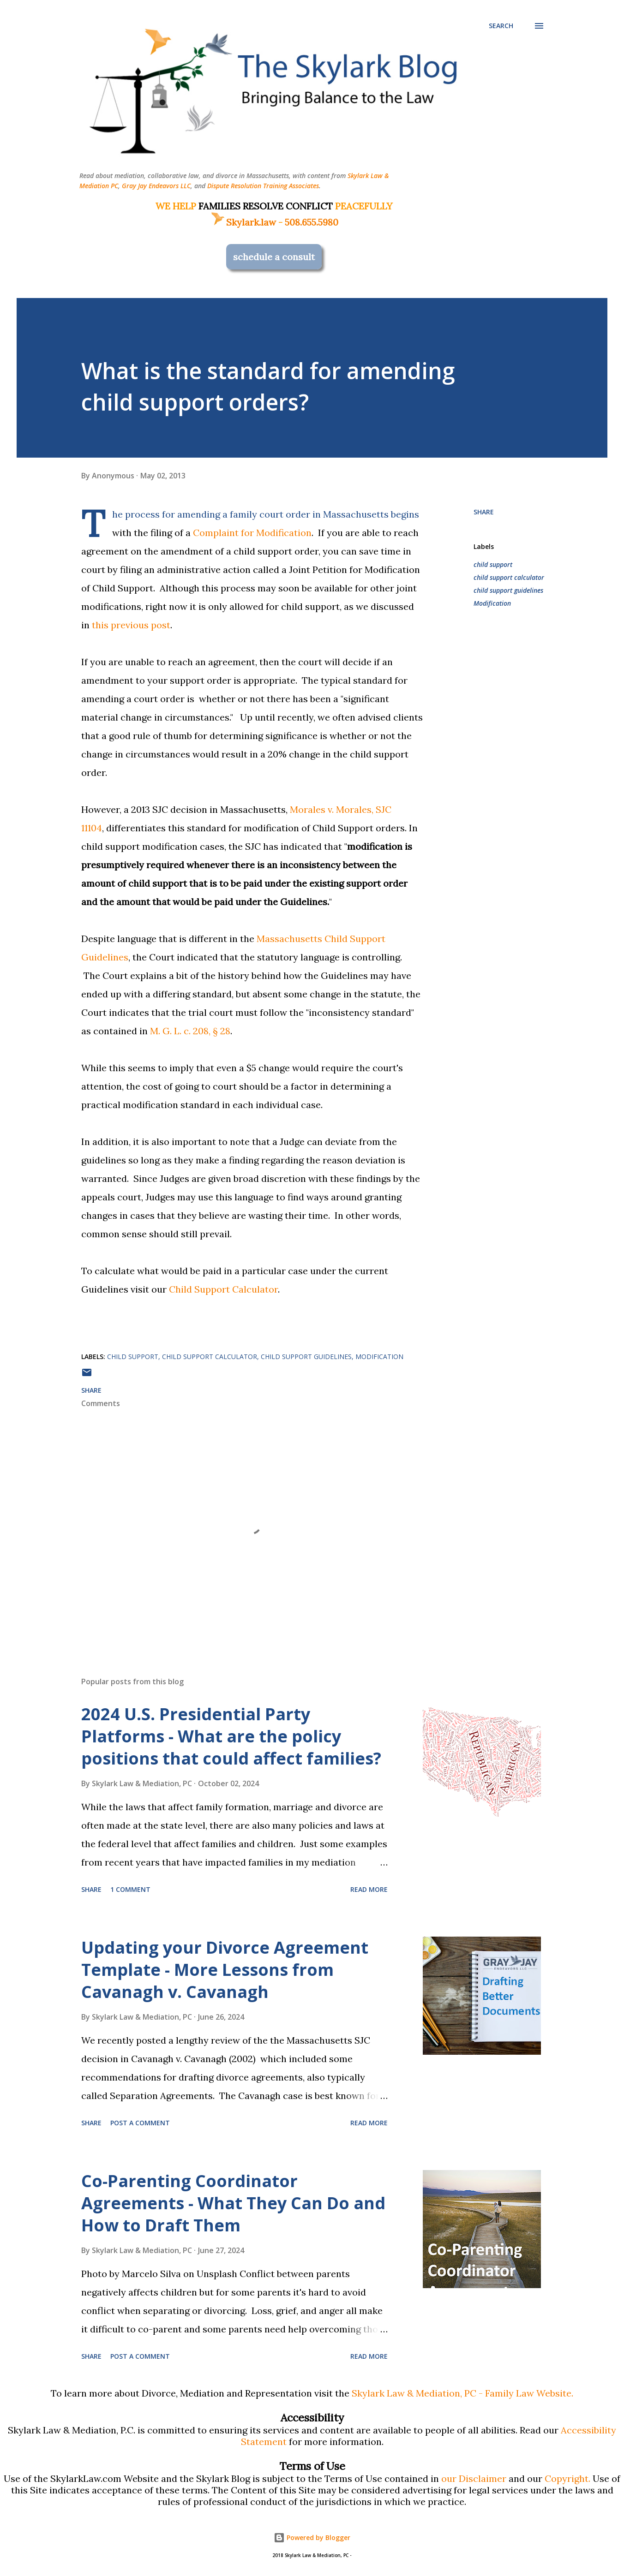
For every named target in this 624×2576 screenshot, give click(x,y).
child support (493, 564)
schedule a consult (274, 256)
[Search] (501, 25)
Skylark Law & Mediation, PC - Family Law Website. (462, 2393)
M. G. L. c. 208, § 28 (190, 1031)
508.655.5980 (311, 222)
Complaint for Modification (252, 532)
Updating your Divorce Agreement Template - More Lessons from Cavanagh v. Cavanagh (224, 1969)
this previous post (131, 625)
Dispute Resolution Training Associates (263, 185)
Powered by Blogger (312, 2537)
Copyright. (567, 2478)
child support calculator (509, 577)
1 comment (130, 1889)
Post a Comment (140, 2122)
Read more (369, 1889)
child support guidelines (508, 590)
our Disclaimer (473, 2478)
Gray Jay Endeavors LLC (156, 185)
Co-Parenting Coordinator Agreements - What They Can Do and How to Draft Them (233, 2203)
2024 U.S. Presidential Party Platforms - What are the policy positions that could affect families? (231, 1736)
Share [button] (484, 511)
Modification (492, 603)
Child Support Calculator (223, 1289)
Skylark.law (243, 222)
